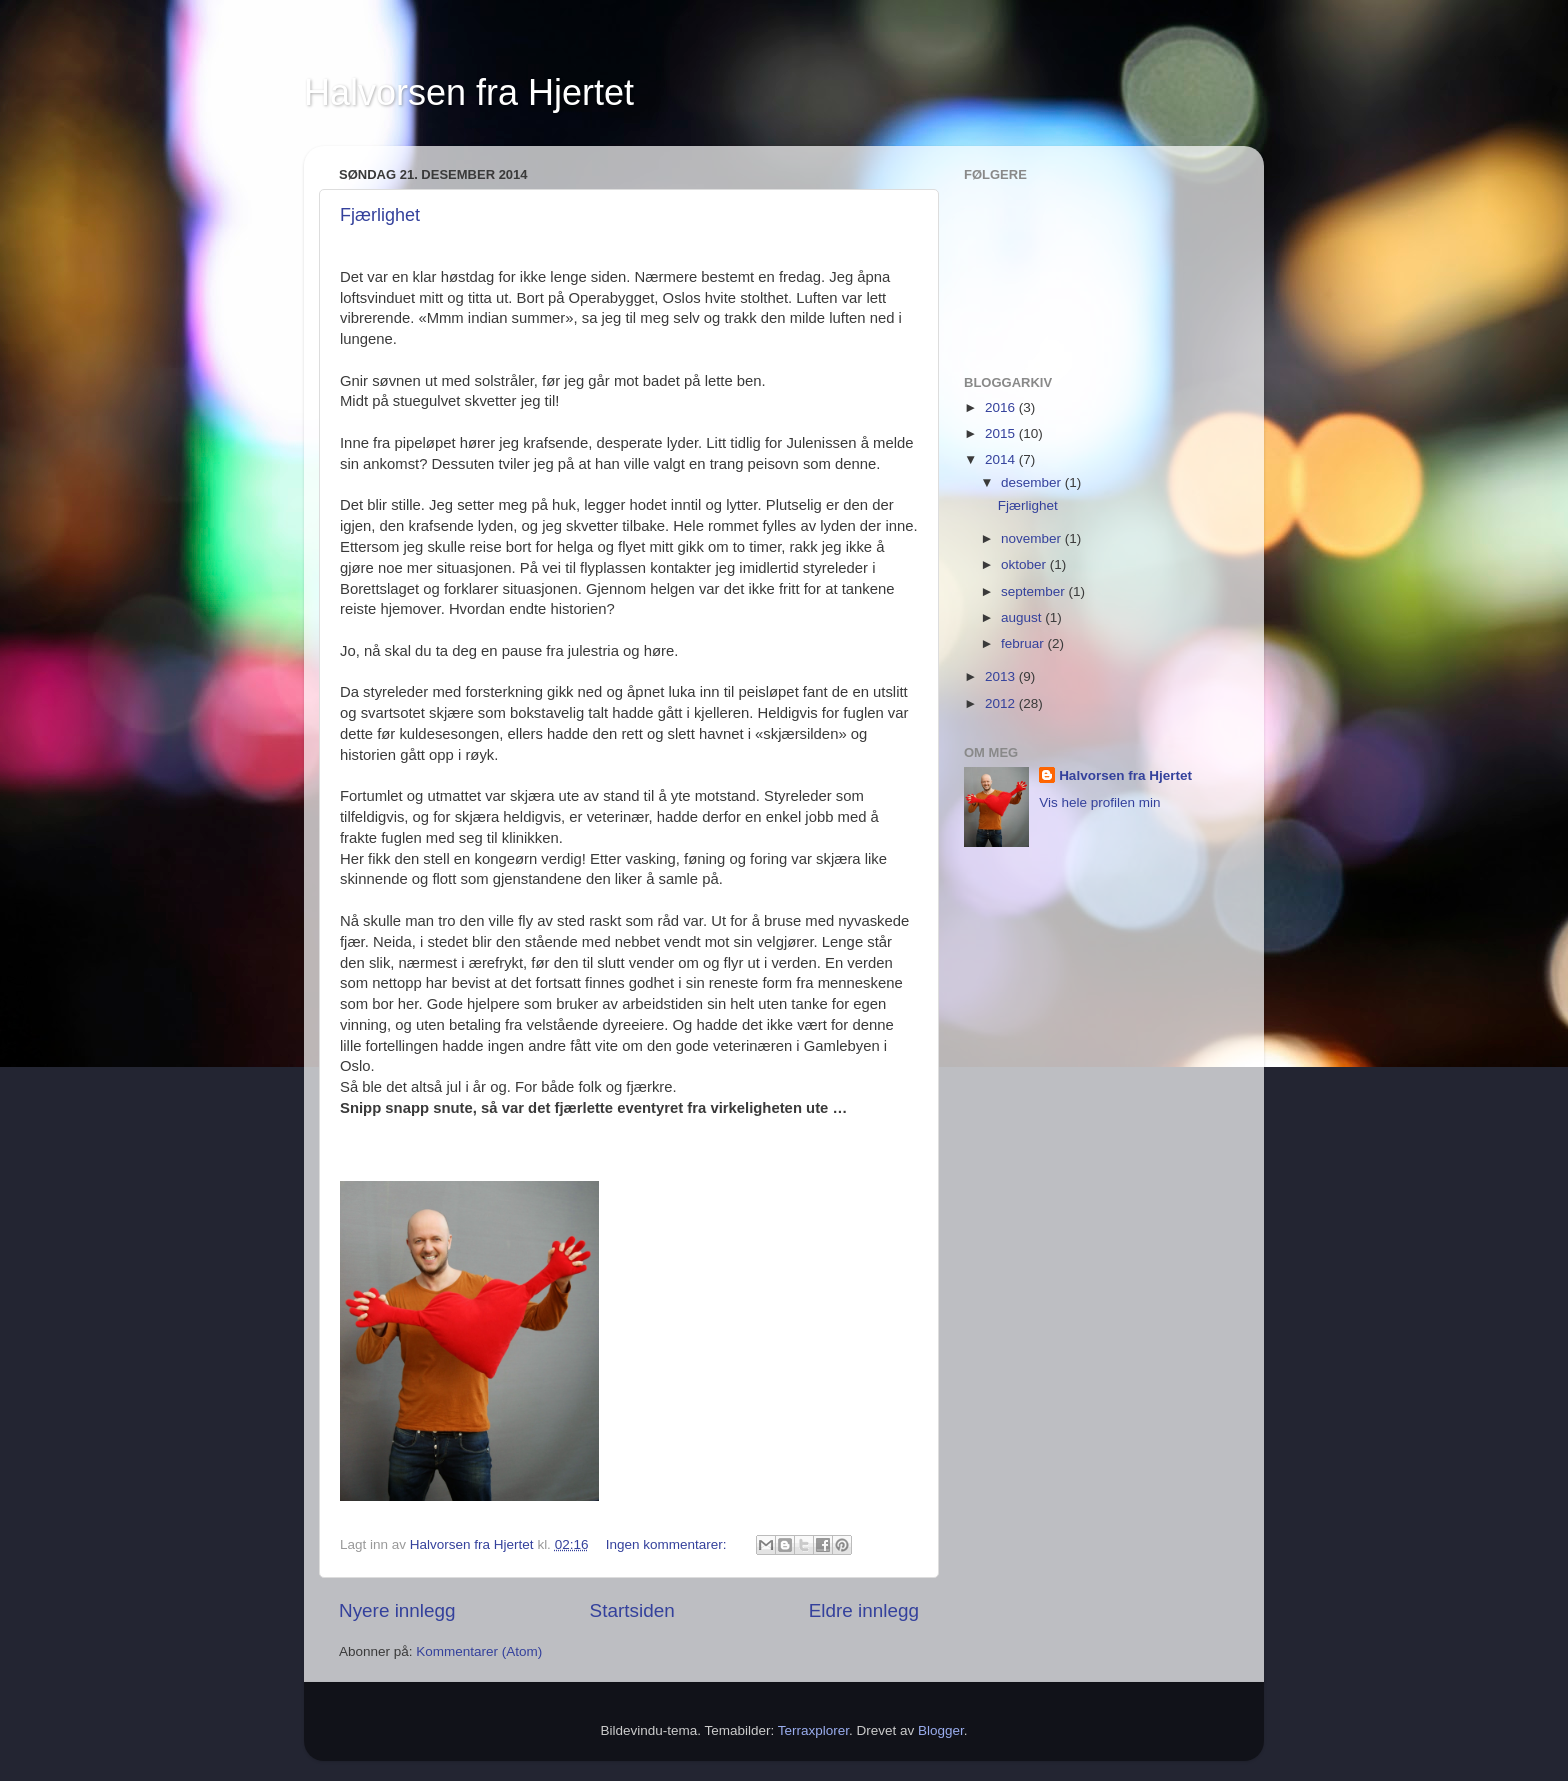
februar (1024, 643)
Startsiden (632, 1610)
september (1035, 591)
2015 (1002, 433)
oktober (1025, 564)
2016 (1002, 407)
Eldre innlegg (864, 1610)
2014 (1002, 459)
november (1033, 538)
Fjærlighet (380, 215)
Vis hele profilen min (1099, 802)
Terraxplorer (813, 1730)
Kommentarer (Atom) (479, 1651)
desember (1033, 482)
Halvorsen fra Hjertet (469, 92)
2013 (1002, 676)
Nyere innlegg (397, 1610)
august (1023, 617)
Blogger (941, 1730)
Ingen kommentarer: (668, 1544)
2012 (1002, 703)
